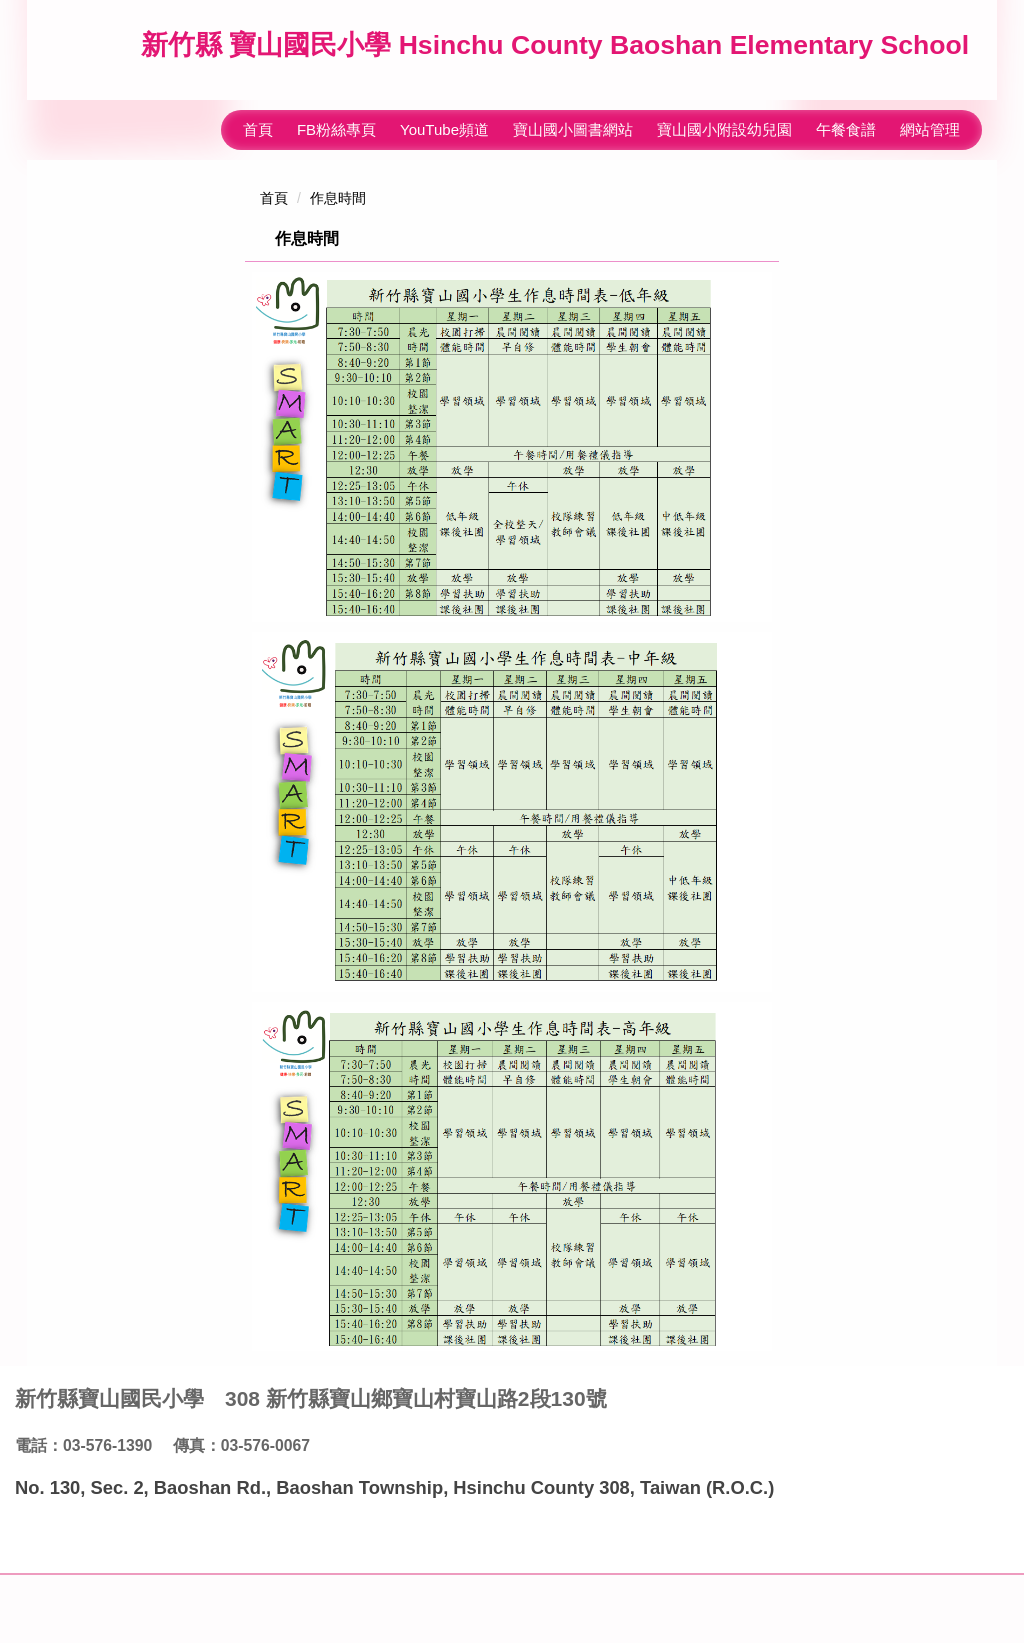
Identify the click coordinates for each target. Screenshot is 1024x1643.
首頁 (258, 116)
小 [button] (684, 276)
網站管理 (930, 116)
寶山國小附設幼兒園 (724, 116)
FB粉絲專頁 (336, 116)
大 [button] (762, 276)
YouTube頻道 (444, 116)
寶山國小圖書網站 (573, 116)
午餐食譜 (846, 116)
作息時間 (338, 185)
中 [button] (723, 276)
